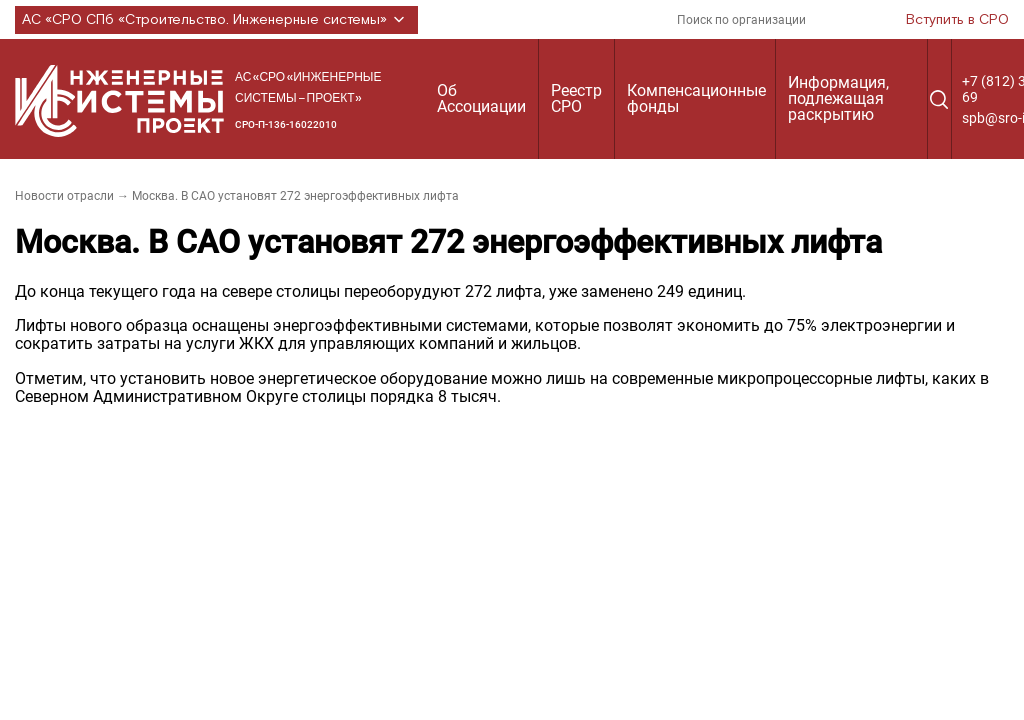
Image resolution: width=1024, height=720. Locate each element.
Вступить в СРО (957, 20)
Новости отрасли (64, 196)
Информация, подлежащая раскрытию (838, 98)
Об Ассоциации (481, 98)
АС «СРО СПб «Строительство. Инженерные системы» (216, 20)
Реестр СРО (576, 98)
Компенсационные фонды (696, 98)
